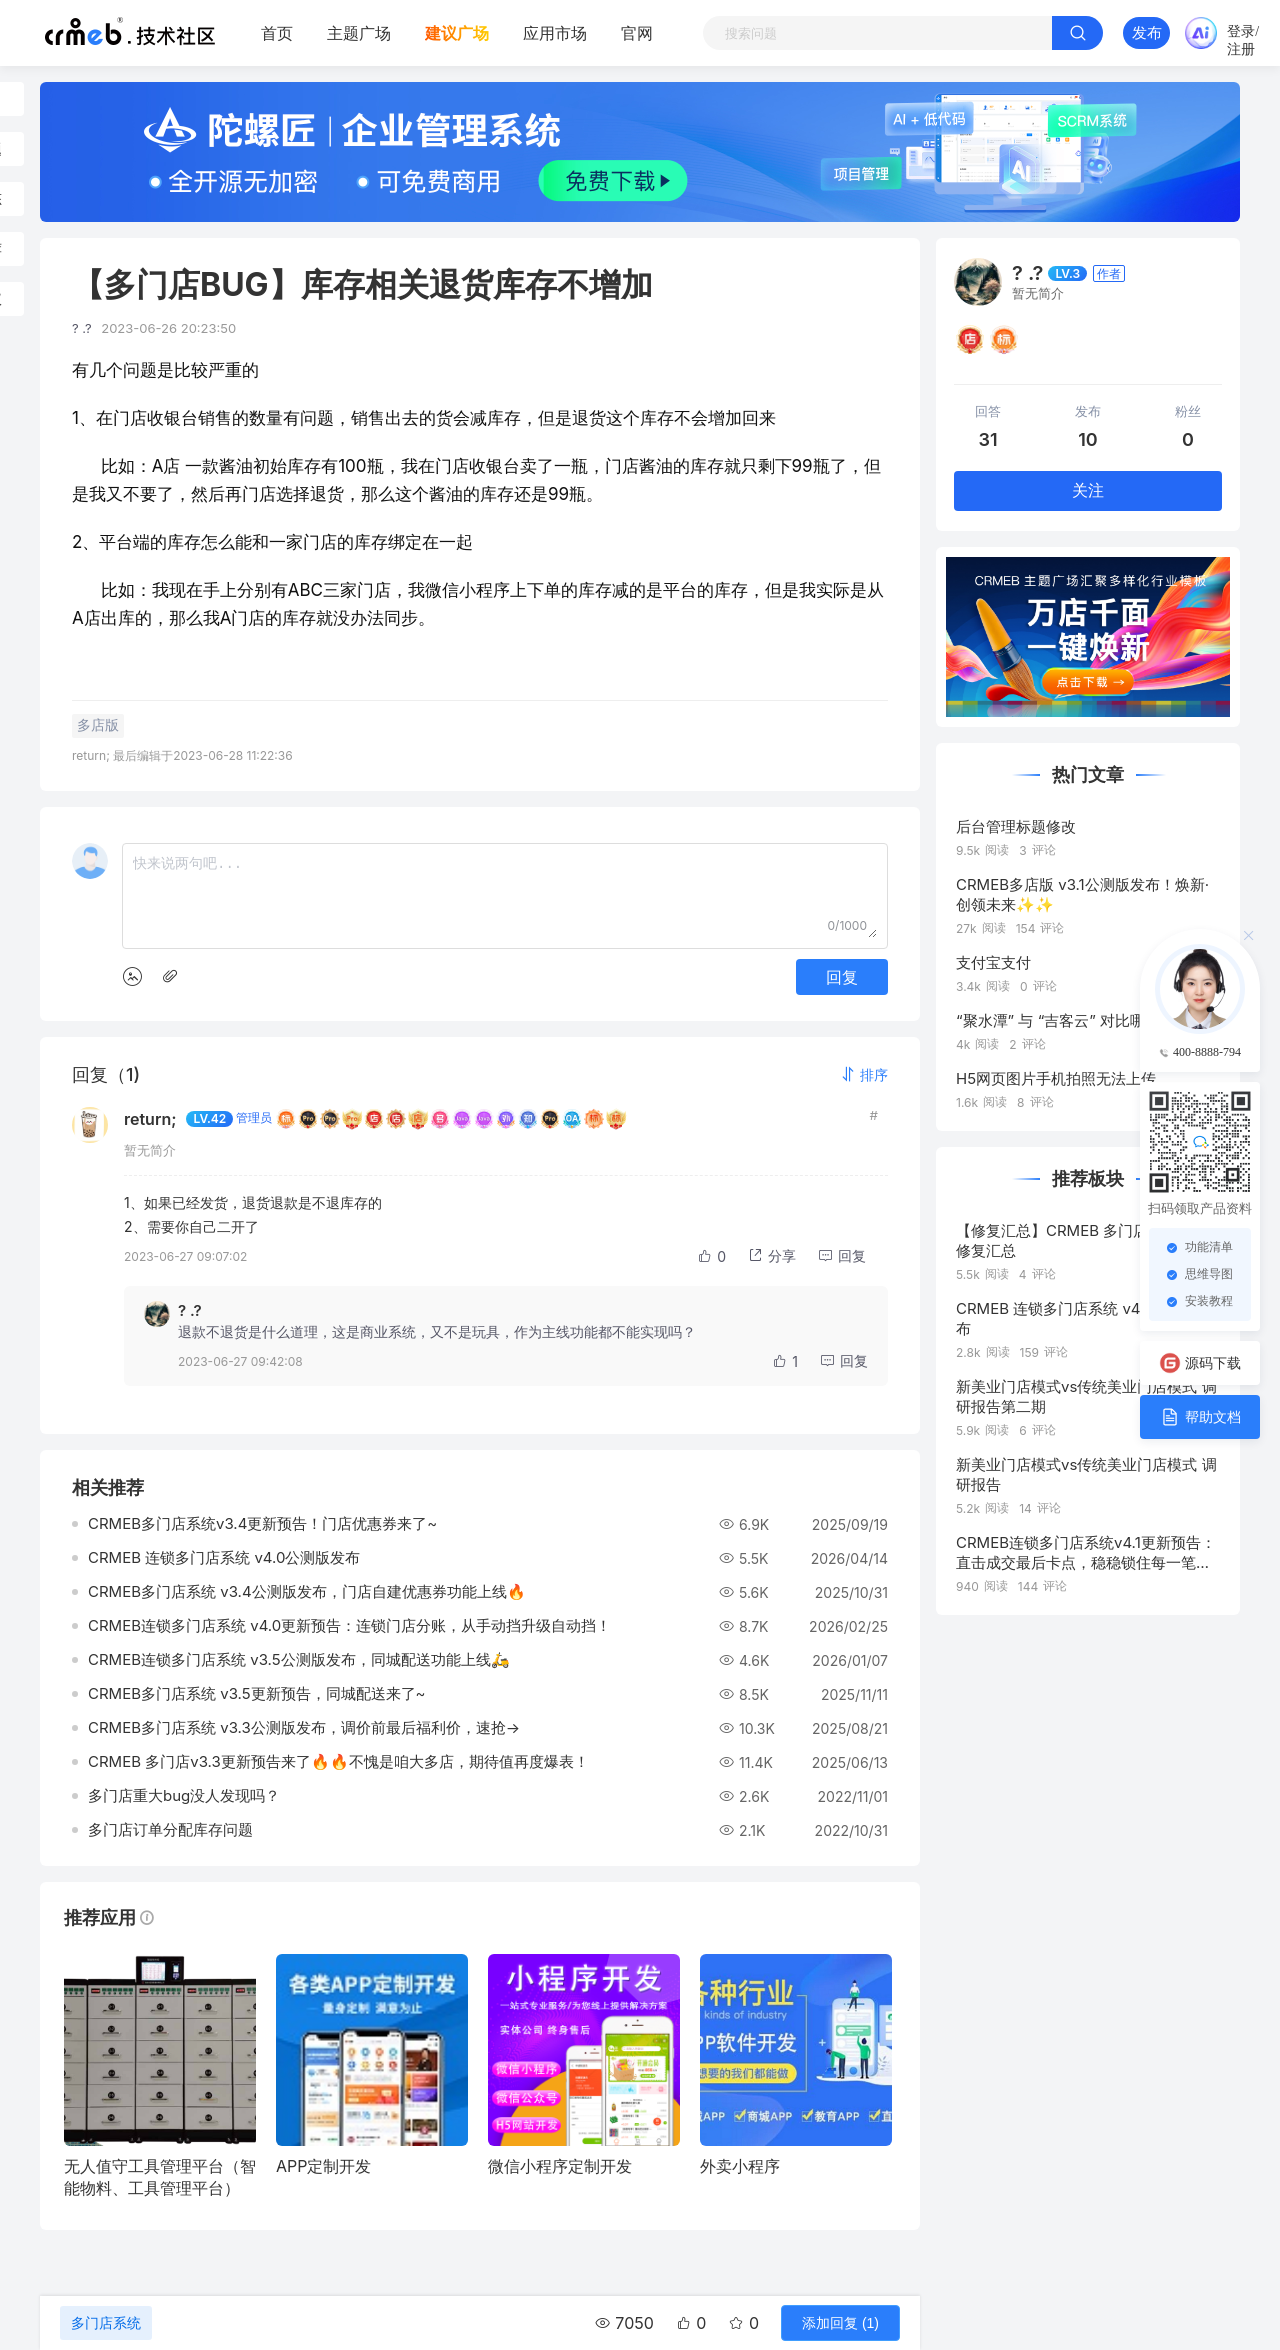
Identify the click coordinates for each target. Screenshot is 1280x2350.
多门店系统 (106, 2323)
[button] (864, 1074)
